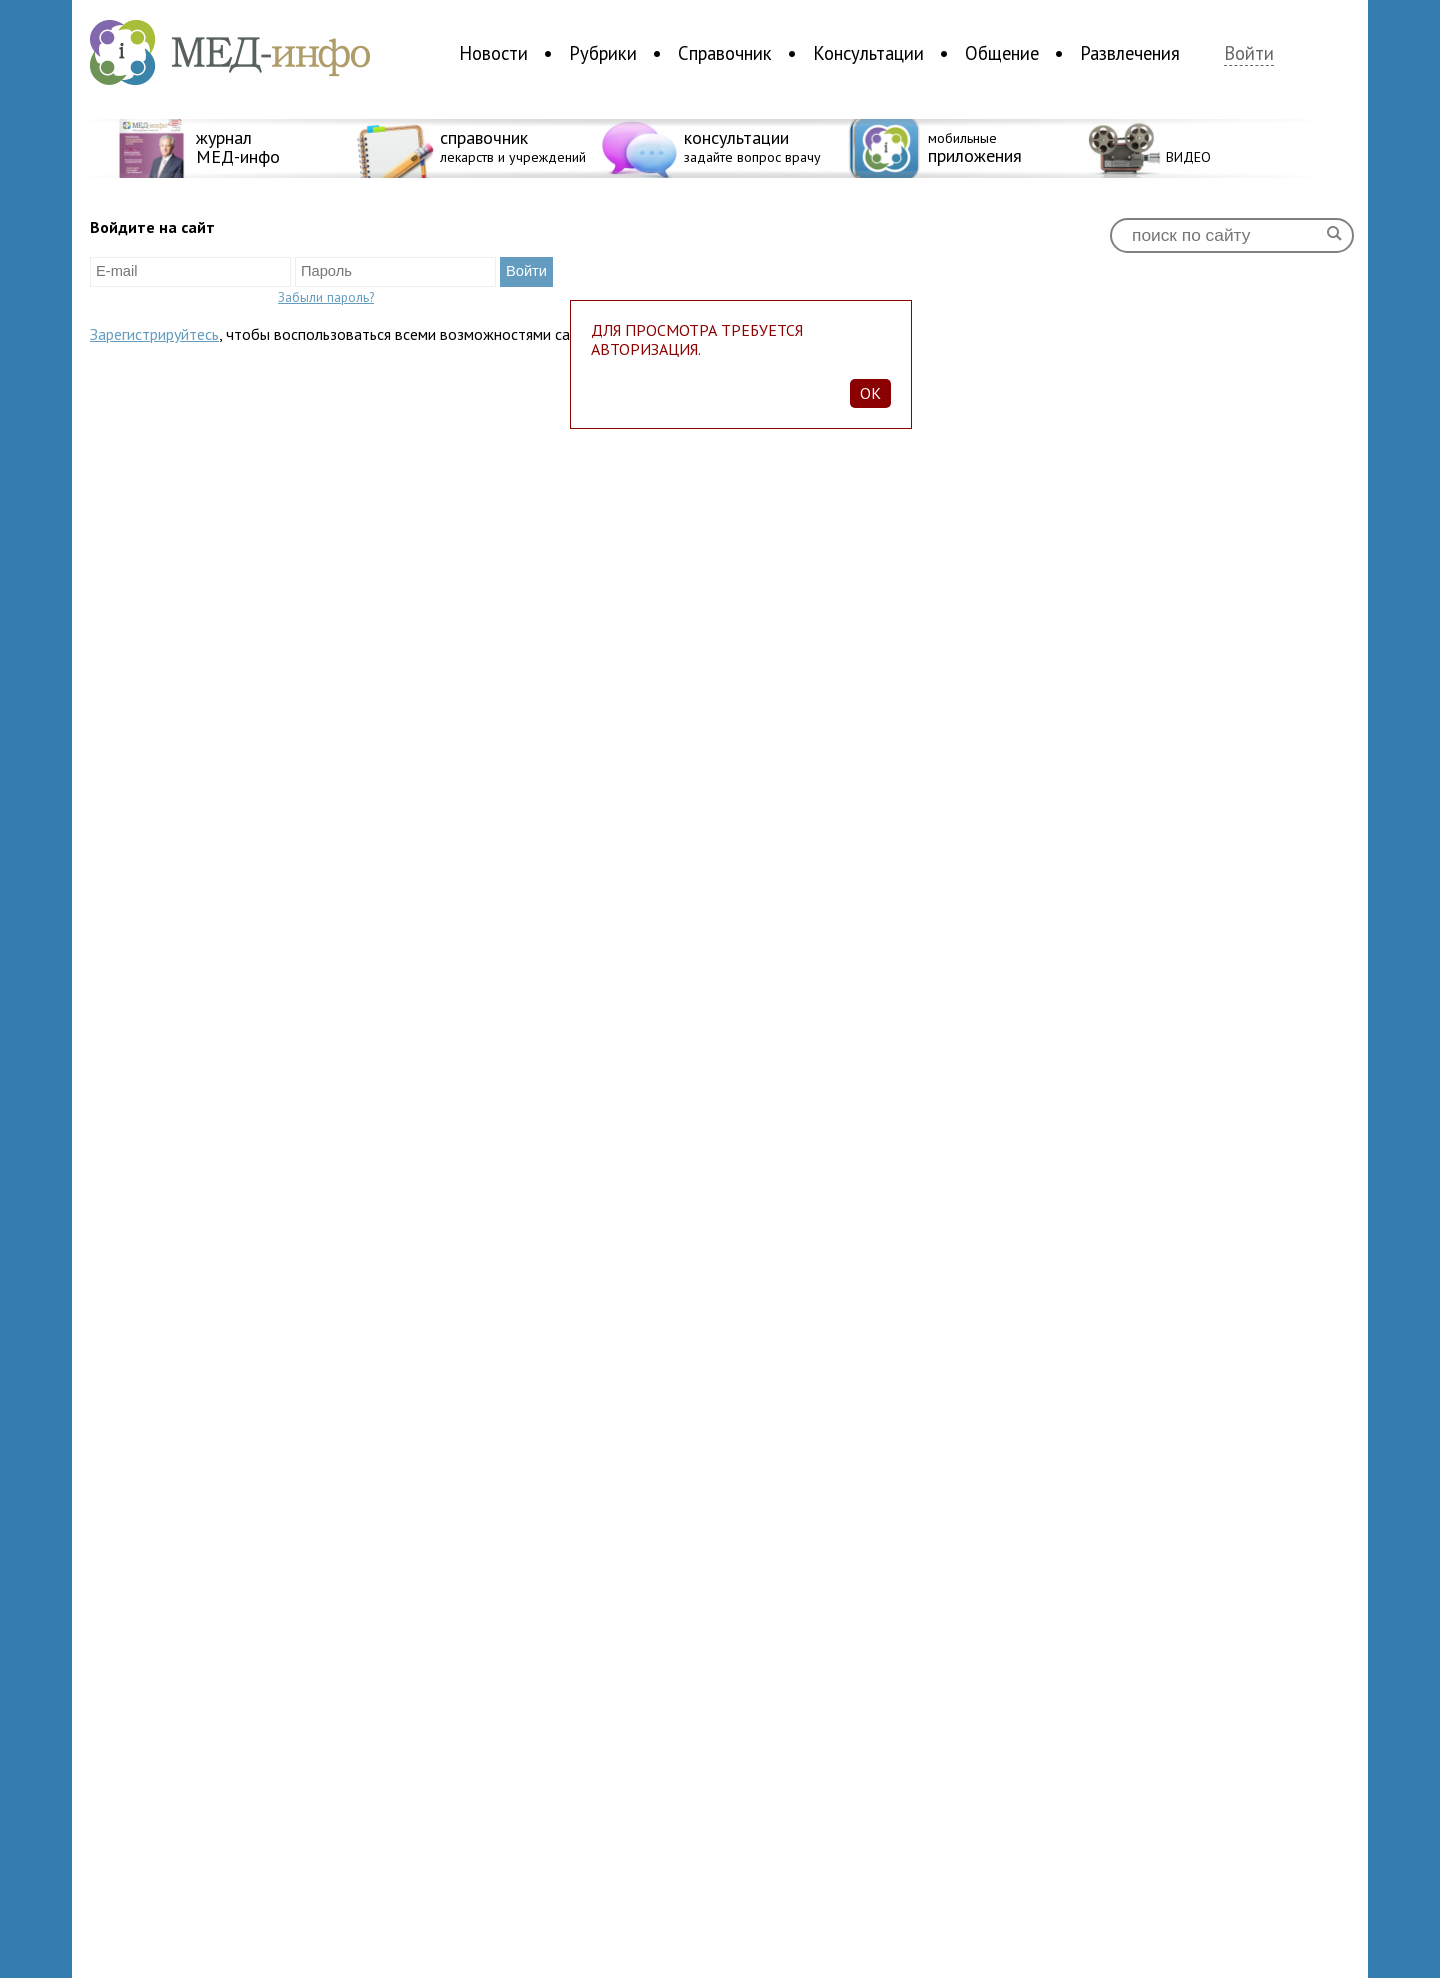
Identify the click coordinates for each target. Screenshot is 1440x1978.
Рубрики (603, 53)
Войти (1249, 53)
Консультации (868, 53)
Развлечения (1130, 53)
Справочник (725, 53)
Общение (1002, 53)
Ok (870, 393)
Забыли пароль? (326, 297)
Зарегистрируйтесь (154, 334)
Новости (493, 53)
